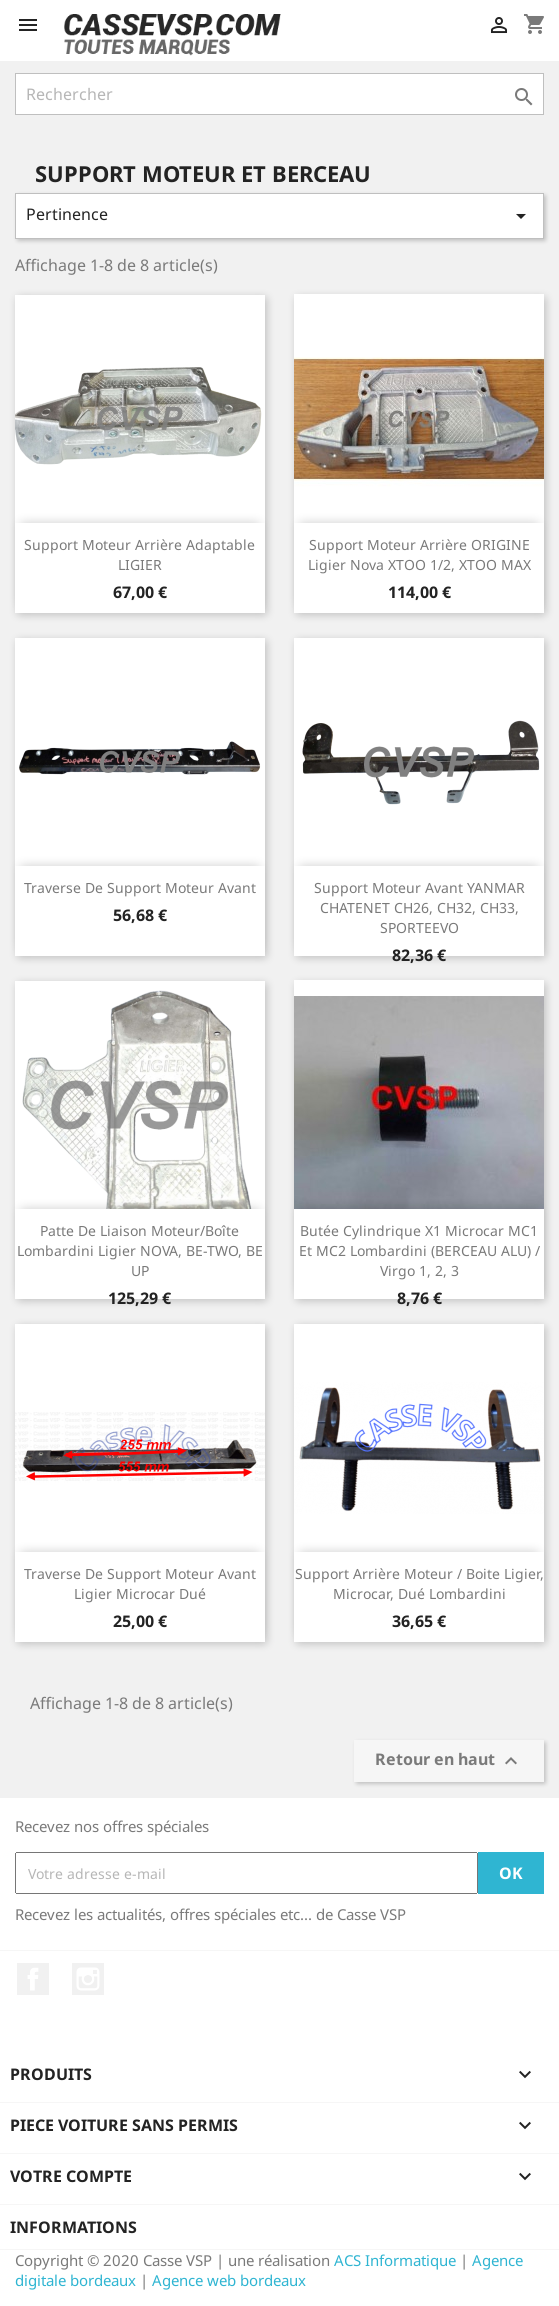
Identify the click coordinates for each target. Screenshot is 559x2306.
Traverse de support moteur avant (140, 887)
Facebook (33, 1979)
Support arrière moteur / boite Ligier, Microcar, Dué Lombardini (419, 1583)
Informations (73, 2227)
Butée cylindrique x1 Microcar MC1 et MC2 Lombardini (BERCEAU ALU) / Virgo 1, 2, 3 (419, 1250)
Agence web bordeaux (229, 2280)
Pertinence (279, 215)
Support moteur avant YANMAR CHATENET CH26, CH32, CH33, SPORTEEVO (419, 907)
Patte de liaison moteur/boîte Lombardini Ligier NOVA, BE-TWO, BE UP (140, 1250)
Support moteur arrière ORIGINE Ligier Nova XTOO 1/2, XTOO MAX (419, 554)
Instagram (88, 1979)
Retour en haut (449, 1761)
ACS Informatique (395, 2260)
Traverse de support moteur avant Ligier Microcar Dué (140, 1583)
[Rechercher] (279, 94)
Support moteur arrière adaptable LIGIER (139, 554)
